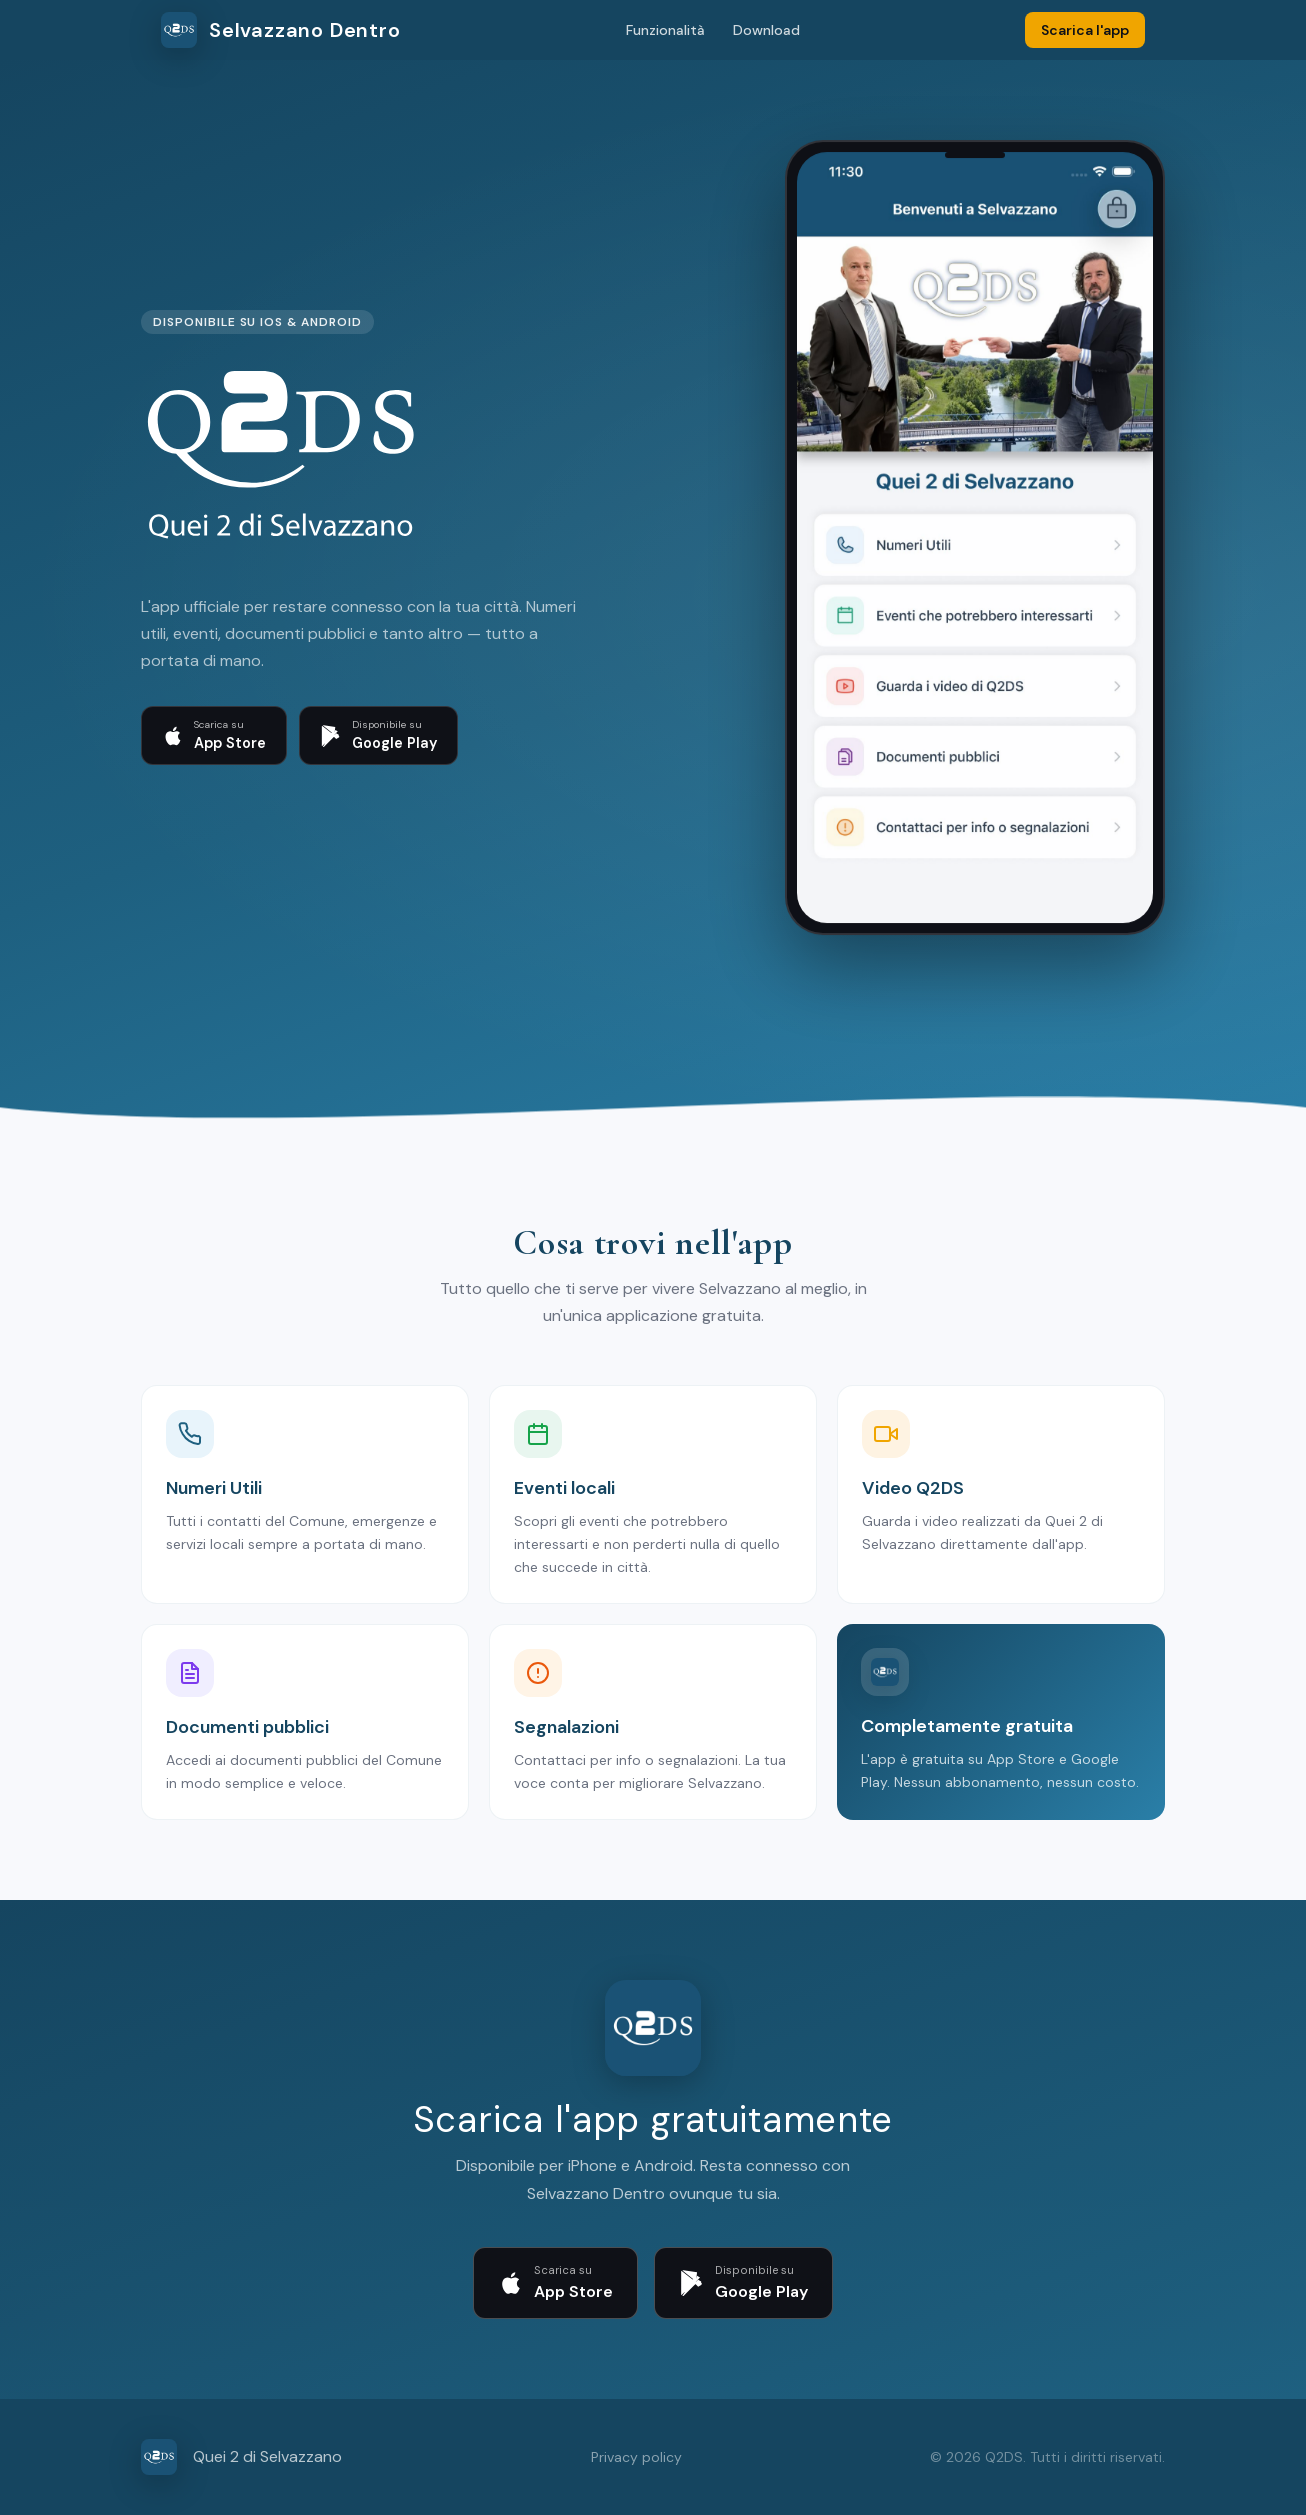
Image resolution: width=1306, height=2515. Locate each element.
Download (766, 30)
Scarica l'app (1085, 30)
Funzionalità (665, 30)
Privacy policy (636, 2457)
